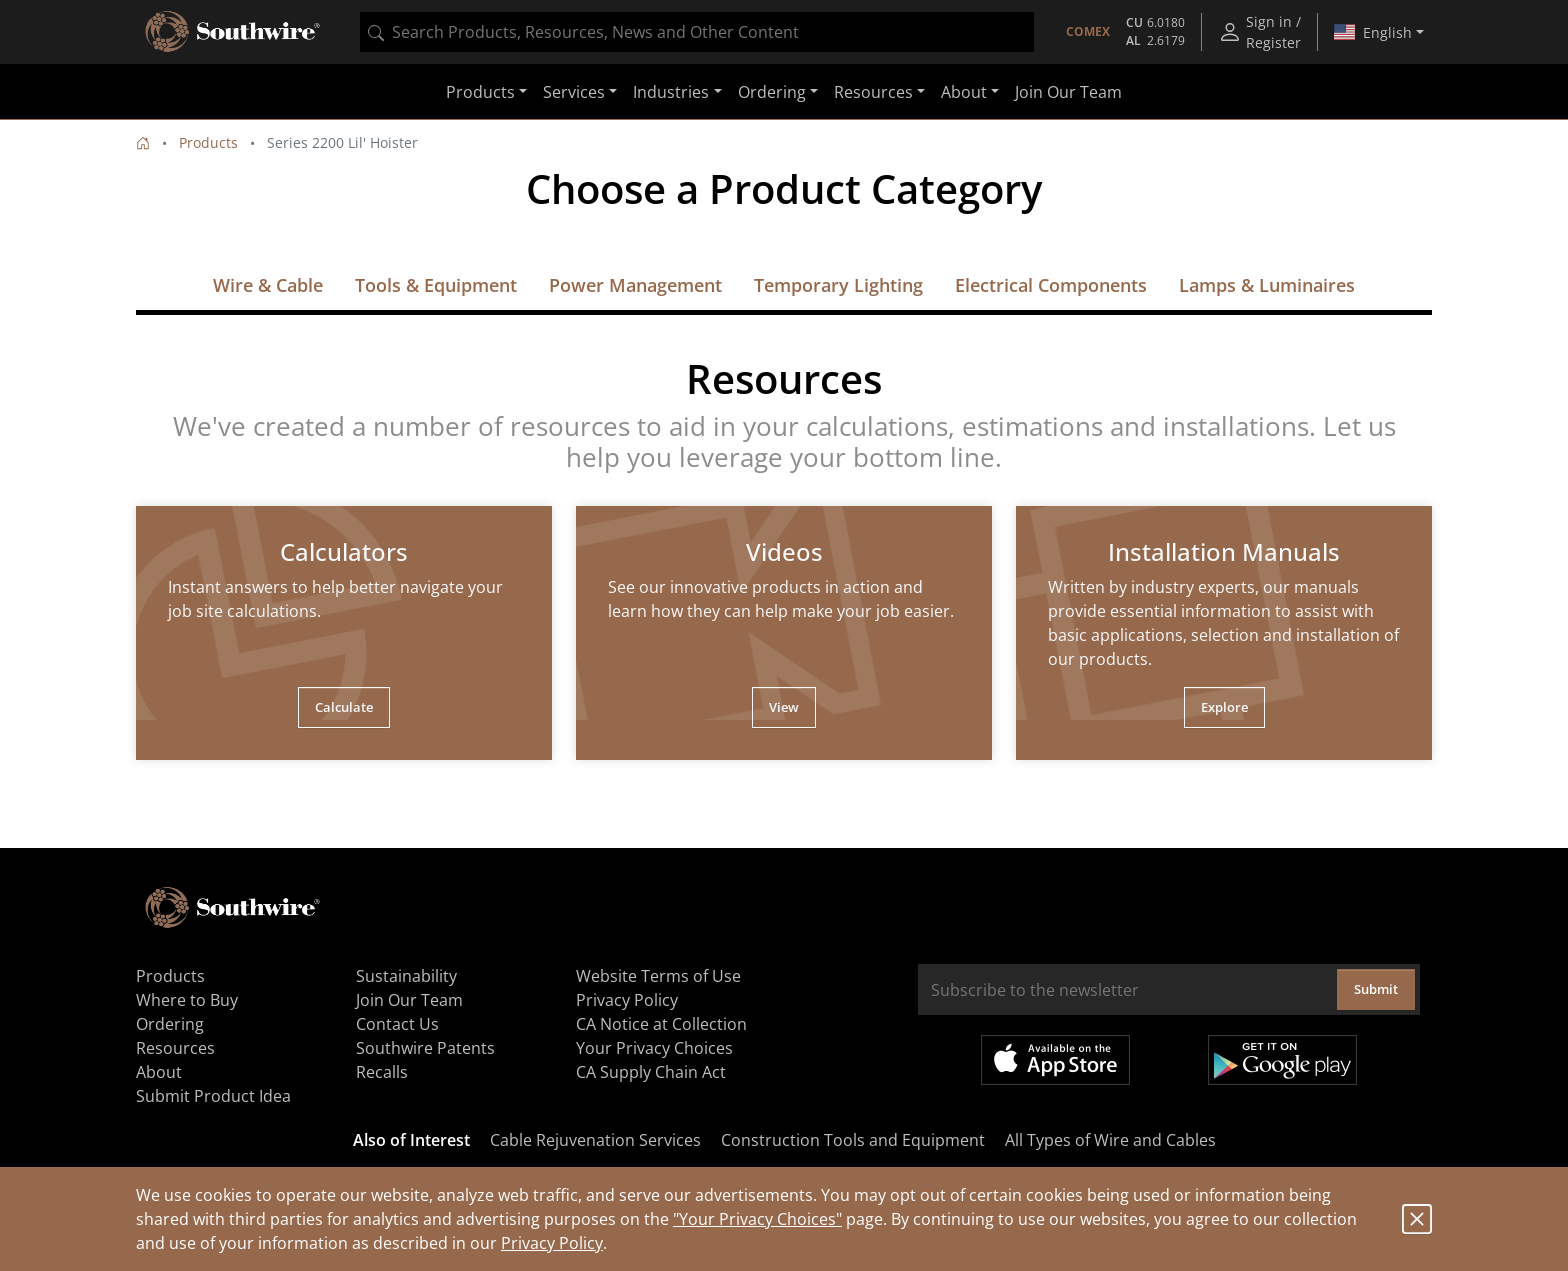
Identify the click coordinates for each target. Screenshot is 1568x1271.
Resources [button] (873, 92)
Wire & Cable (268, 285)
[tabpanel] (344, 633)
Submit (1376, 989)
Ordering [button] (772, 92)
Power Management (635, 285)
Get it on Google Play (1282, 1060)
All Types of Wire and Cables (1110, 1140)
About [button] (964, 92)
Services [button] (574, 92)
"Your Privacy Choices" (757, 1219)
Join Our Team (1068, 92)
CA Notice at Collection (661, 1024)
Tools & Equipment (436, 285)
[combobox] (697, 32)
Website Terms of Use (658, 976)
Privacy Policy (552, 1243)
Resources (175, 1048)
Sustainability (406, 976)
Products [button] (480, 92)
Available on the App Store (1055, 1060)
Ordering (170, 1024)
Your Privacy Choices (654, 1048)
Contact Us (397, 1024)
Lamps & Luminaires (1267, 285)
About (159, 1072)
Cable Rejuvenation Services (595, 1140)
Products (208, 142)
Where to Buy (187, 1000)
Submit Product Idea (213, 1096)
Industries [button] (671, 92)
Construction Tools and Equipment (853, 1140)
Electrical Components (1051, 285)
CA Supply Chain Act (651, 1072)
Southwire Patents (425, 1048)
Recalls (382, 1072)
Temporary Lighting (838, 285)
